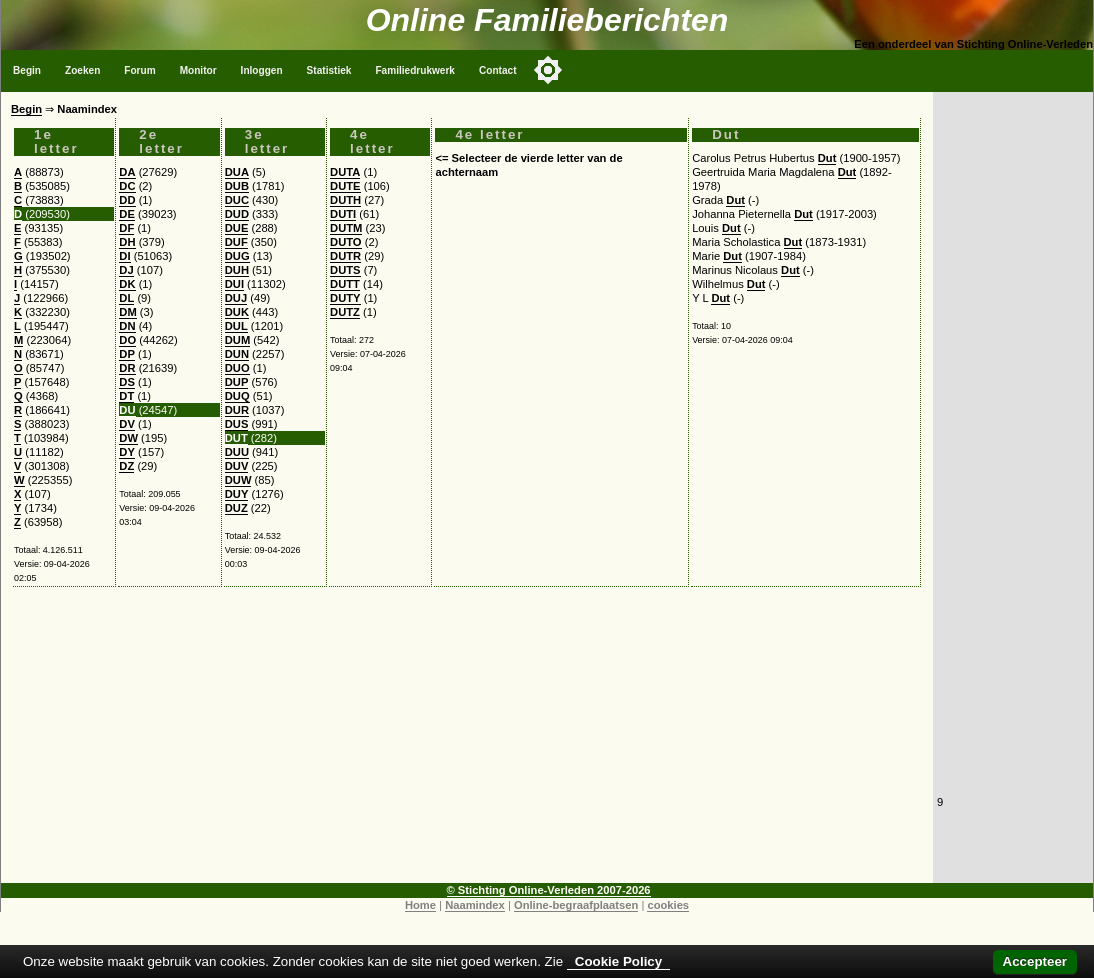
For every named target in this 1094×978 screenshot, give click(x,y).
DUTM (346, 228)
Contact (498, 70)
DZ (126, 466)
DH (127, 242)
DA (127, 172)
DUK (237, 312)
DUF (236, 242)
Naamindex (475, 905)
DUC (237, 200)
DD (127, 200)
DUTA (345, 172)
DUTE (345, 186)
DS (127, 382)
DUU (237, 452)
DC (127, 186)
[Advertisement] (467, 743)
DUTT (345, 284)
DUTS (345, 270)
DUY (237, 494)
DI (124, 256)
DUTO (346, 242)
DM (127, 312)
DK (127, 284)
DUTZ (345, 312)
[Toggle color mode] (548, 70)
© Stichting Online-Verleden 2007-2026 (549, 890)
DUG (237, 256)
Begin (27, 70)
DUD (237, 214)
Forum (139, 70)
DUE (237, 228)
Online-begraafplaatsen (576, 905)
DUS (237, 424)
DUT (236, 438)
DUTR (345, 256)
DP (127, 354)
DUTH (345, 200)
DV (127, 424)
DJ (126, 270)
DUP (237, 382)
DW (128, 438)
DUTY (345, 298)
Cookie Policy (618, 961)
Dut (827, 158)
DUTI (343, 214)
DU (127, 410)
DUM (237, 340)
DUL (236, 326)
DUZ (236, 508)
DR (127, 368)
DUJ (236, 298)
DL (126, 298)
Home (420, 905)
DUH (237, 270)
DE (127, 214)
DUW (238, 480)
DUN (237, 354)
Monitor (198, 70)
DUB (237, 186)
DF (126, 228)
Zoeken (82, 70)
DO (127, 340)
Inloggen (262, 70)
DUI (234, 284)
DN (127, 326)
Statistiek (329, 70)
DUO (237, 368)
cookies (668, 905)
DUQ (237, 396)
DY (127, 452)
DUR (237, 410)
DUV (237, 466)
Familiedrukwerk (415, 70)
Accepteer (1035, 961)
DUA (237, 172)
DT (126, 396)
